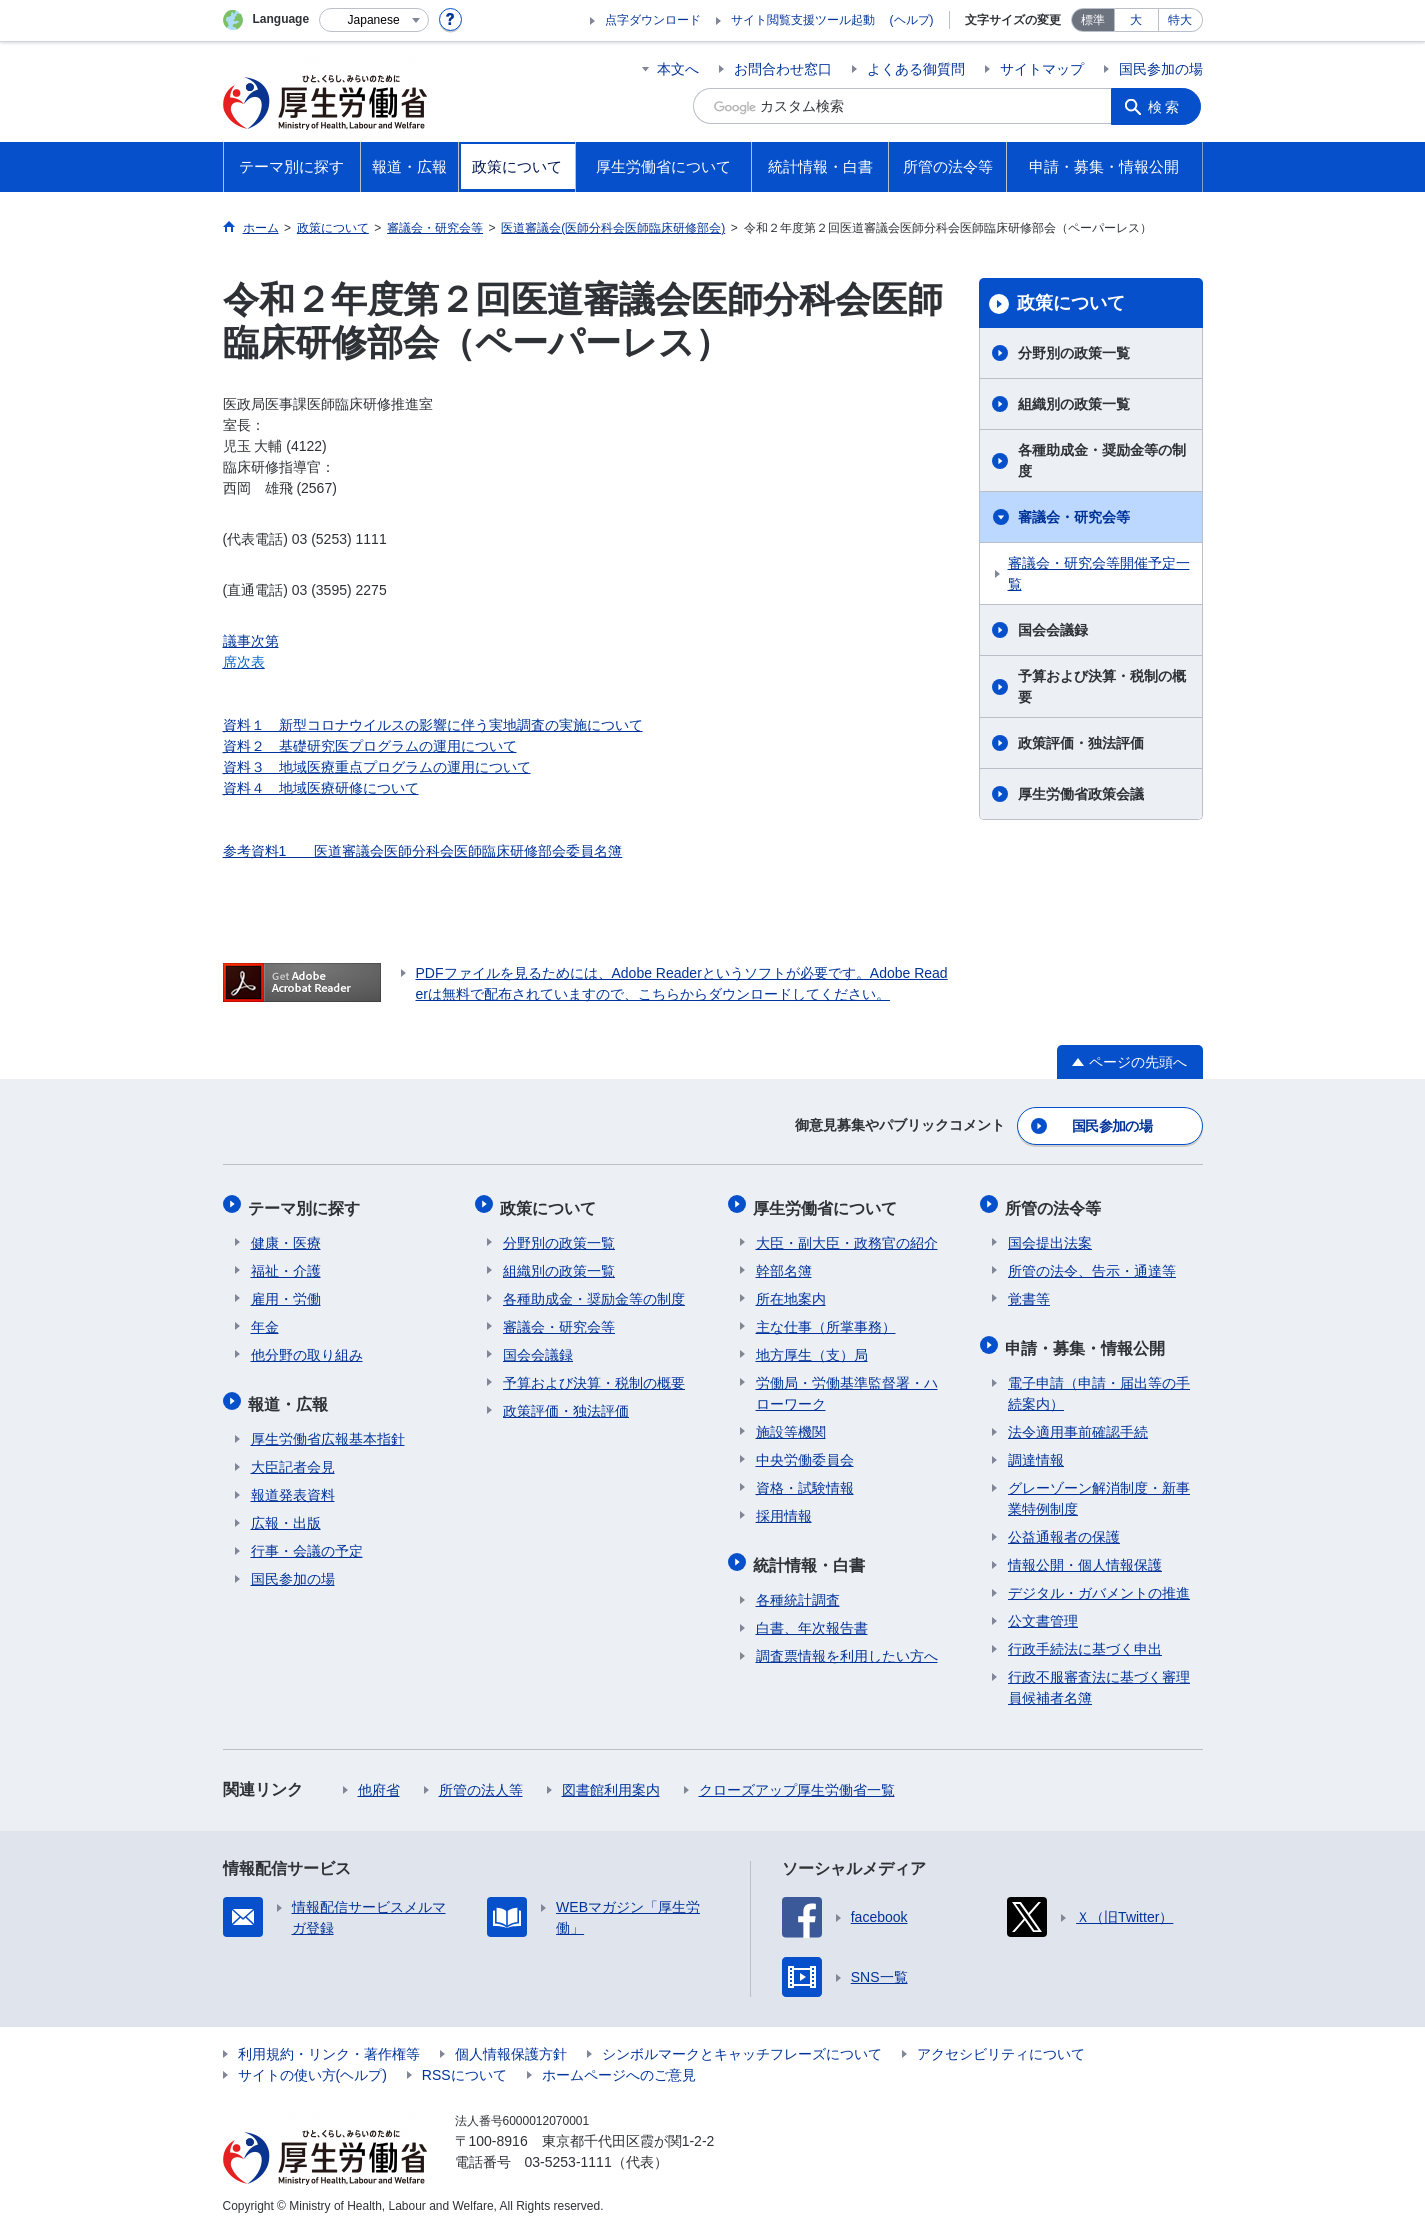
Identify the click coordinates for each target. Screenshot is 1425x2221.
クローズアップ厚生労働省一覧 (797, 1779)
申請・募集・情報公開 (1088, 1338)
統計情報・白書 (812, 1555)
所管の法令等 (1056, 1202)
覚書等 (1029, 1292)
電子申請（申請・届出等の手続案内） (1099, 1382)
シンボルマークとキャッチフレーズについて (742, 2043)
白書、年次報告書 (812, 1617)
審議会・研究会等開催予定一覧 (1099, 573)
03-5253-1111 (568, 2151)
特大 (1180, 20)
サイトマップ (1042, 69)
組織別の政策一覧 (1074, 404)
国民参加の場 (1161, 69)
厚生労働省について (828, 1202)
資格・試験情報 (805, 1481)
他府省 (379, 1779)
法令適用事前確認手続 (1078, 1421)
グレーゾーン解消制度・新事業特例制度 (1099, 1487)
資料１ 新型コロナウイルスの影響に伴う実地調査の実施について (433, 725)
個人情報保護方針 (511, 2043)
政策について (1071, 303)
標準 (1093, 20)
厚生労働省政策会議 (1081, 794)
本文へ (678, 69)
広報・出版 (286, 1512)
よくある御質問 (916, 69)
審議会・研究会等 (1074, 517)
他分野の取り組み (307, 1348)
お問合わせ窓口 (783, 69)
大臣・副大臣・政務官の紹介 (847, 1236)
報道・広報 (291, 1394)
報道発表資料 (293, 1484)
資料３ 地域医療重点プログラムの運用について (377, 767)
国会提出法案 (1050, 1236)
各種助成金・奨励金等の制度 (1102, 460)
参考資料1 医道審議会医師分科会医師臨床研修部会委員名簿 (423, 851)
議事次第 (251, 641)
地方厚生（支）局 (812, 1348)
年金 (265, 1320)
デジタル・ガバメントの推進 (1099, 1582)
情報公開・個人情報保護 (1085, 1554)
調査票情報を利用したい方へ (847, 1645)
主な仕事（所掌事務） (826, 1320)
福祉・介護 (286, 1264)
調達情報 (1036, 1449)
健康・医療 (286, 1236)
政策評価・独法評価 (1081, 743)
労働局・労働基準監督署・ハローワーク (847, 1386)
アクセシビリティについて (1001, 2043)
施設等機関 (791, 1425)
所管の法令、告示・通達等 (1092, 1264)
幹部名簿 (784, 1264)
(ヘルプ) (912, 20)
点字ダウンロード (653, 20)
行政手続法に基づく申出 (1085, 1638)
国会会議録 (1053, 630)
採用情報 (784, 1509)
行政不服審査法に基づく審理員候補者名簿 (1099, 1676)
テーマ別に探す (307, 1202)
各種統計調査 (798, 1589)
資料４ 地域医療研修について (321, 788)
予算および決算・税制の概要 (1102, 686)
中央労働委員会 (805, 1453)
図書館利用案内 (611, 1779)
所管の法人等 (481, 1779)
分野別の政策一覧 (1074, 353)
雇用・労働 (286, 1292)
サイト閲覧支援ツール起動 (803, 20)
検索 (1167, 106)
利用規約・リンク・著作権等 (329, 2043)
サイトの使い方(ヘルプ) (312, 2064)
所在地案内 (791, 1292)
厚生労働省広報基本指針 (328, 1428)
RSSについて (464, 2064)
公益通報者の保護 (1064, 1526)
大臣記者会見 (293, 1456)
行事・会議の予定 (307, 1540)
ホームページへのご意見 (619, 2064)
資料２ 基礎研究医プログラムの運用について (370, 746)
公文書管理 (1043, 1610)
